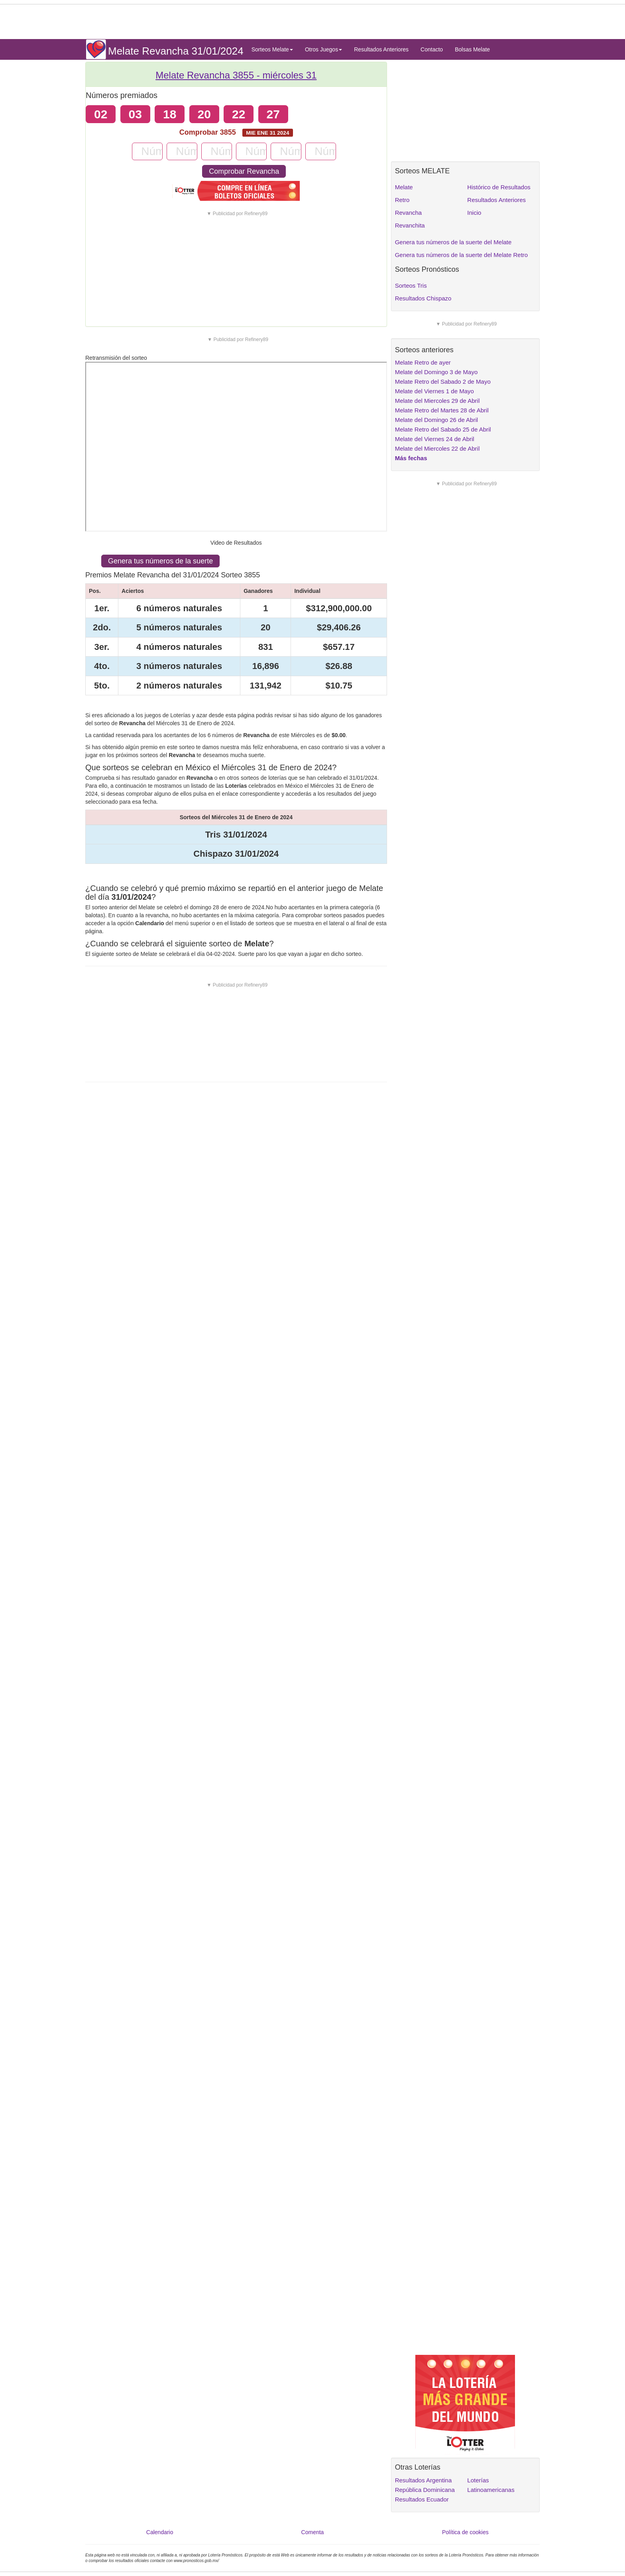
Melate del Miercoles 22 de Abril (437, 448)
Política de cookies (465, 2532)
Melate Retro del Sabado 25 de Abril (443, 429)
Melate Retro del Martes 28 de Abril (442, 410)
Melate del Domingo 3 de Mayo (436, 372)
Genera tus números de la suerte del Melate (453, 242)
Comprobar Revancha (244, 171)
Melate (404, 187)
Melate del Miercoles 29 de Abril (437, 400)
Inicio (474, 212)
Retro (402, 199)
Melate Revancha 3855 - (235, 75)
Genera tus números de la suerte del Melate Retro (461, 254)
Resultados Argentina (423, 2480)
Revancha (408, 212)
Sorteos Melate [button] (272, 49)
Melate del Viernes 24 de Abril (434, 439)
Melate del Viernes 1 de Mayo (434, 391)
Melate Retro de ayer (423, 362)
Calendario (159, 2532)
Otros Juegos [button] (323, 49)
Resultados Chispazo (423, 298)
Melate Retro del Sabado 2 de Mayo (443, 381)
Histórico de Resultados (498, 187)
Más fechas (411, 458)
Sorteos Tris (411, 285)
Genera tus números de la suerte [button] (160, 561)
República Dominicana (425, 2489)
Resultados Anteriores (381, 49)
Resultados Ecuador (422, 2499)
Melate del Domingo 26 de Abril (436, 419)
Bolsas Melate (472, 49)
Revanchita (410, 225)
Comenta (312, 2532)
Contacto (432, 49)
